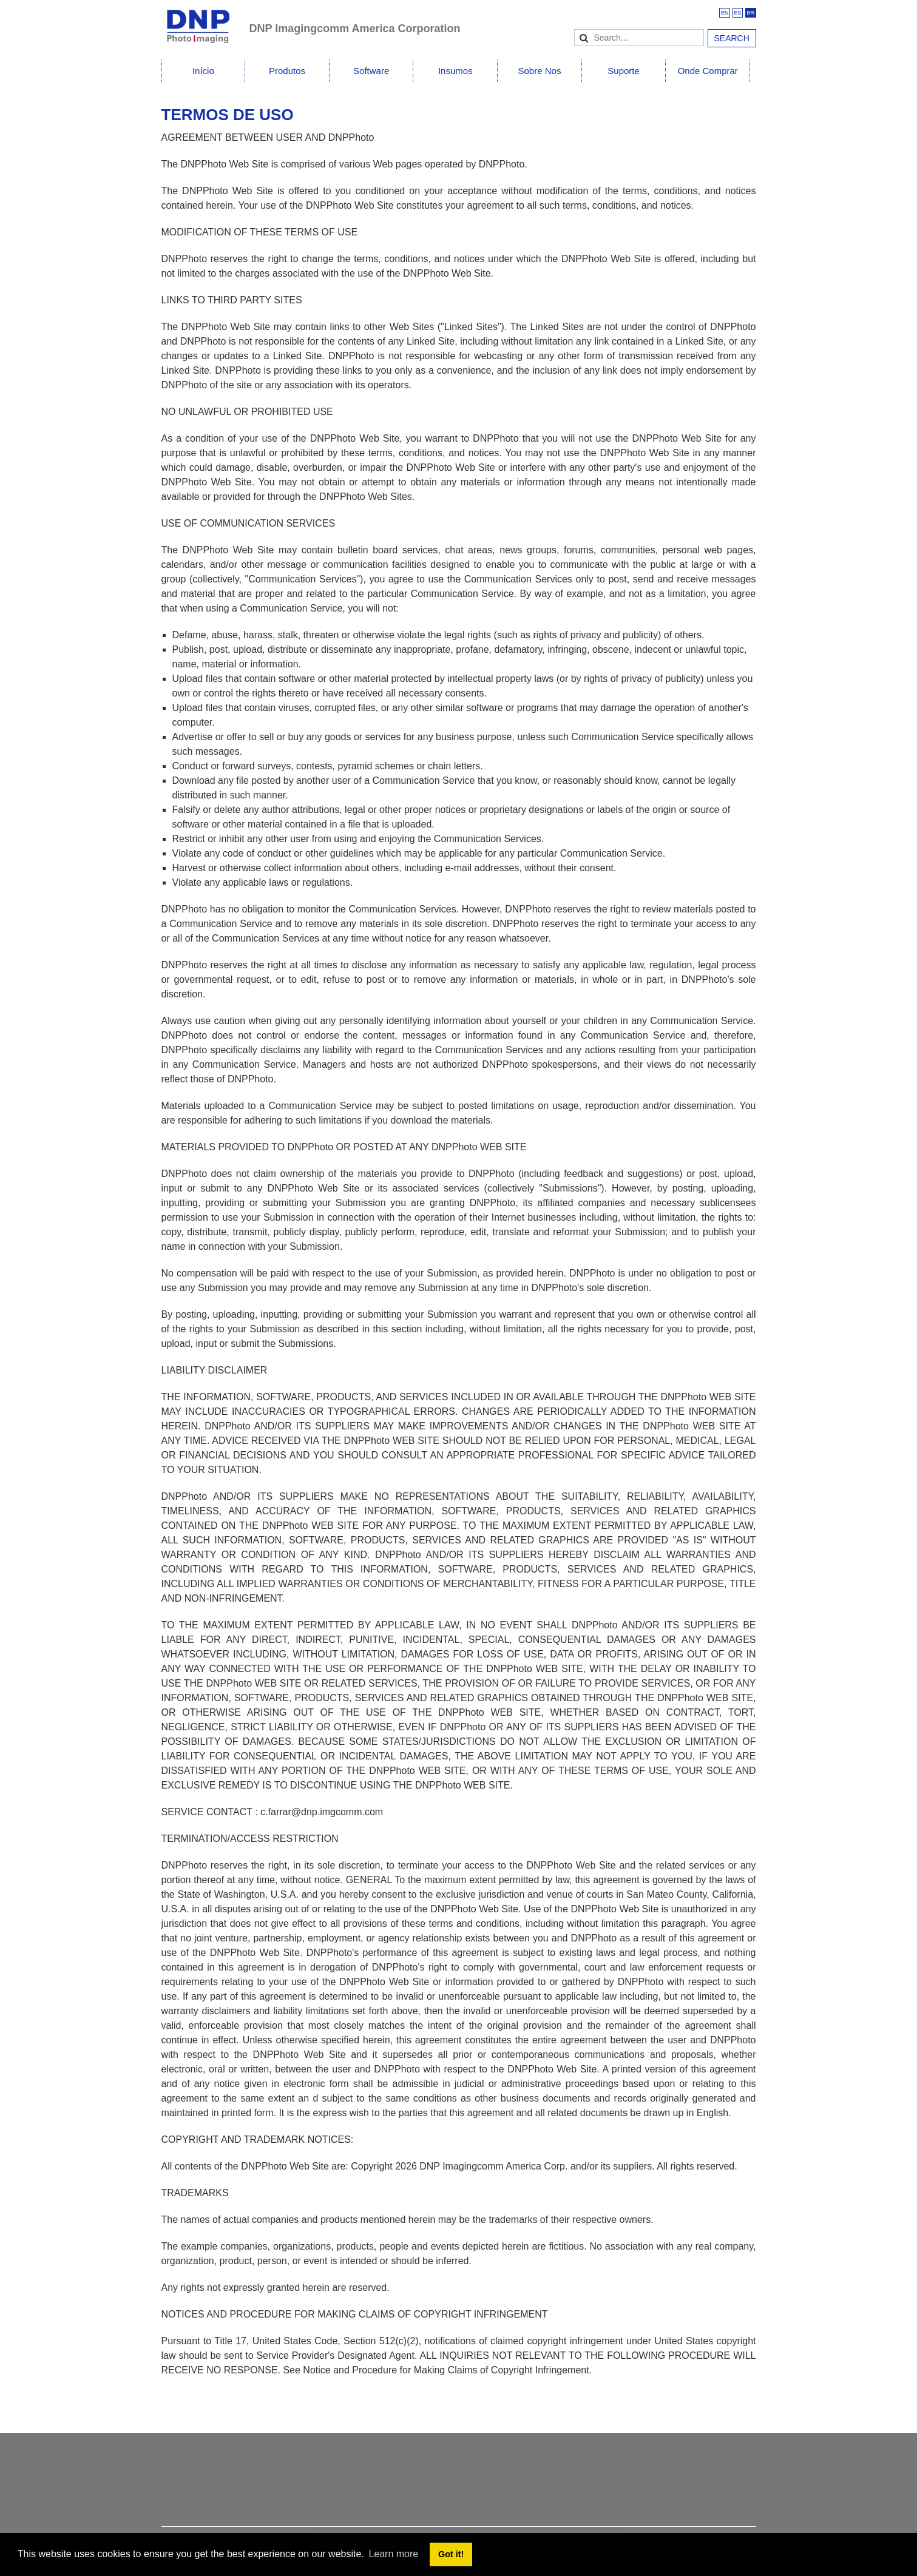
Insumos (455, 71)
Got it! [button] (451, 2554)
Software (371, 71)
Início (203, 71)
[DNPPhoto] (205, 20)
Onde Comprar (708, 71)
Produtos (287, 71)
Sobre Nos (539, 71)
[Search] (639, 37)
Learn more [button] (393, 2554)
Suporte (623, 71)
